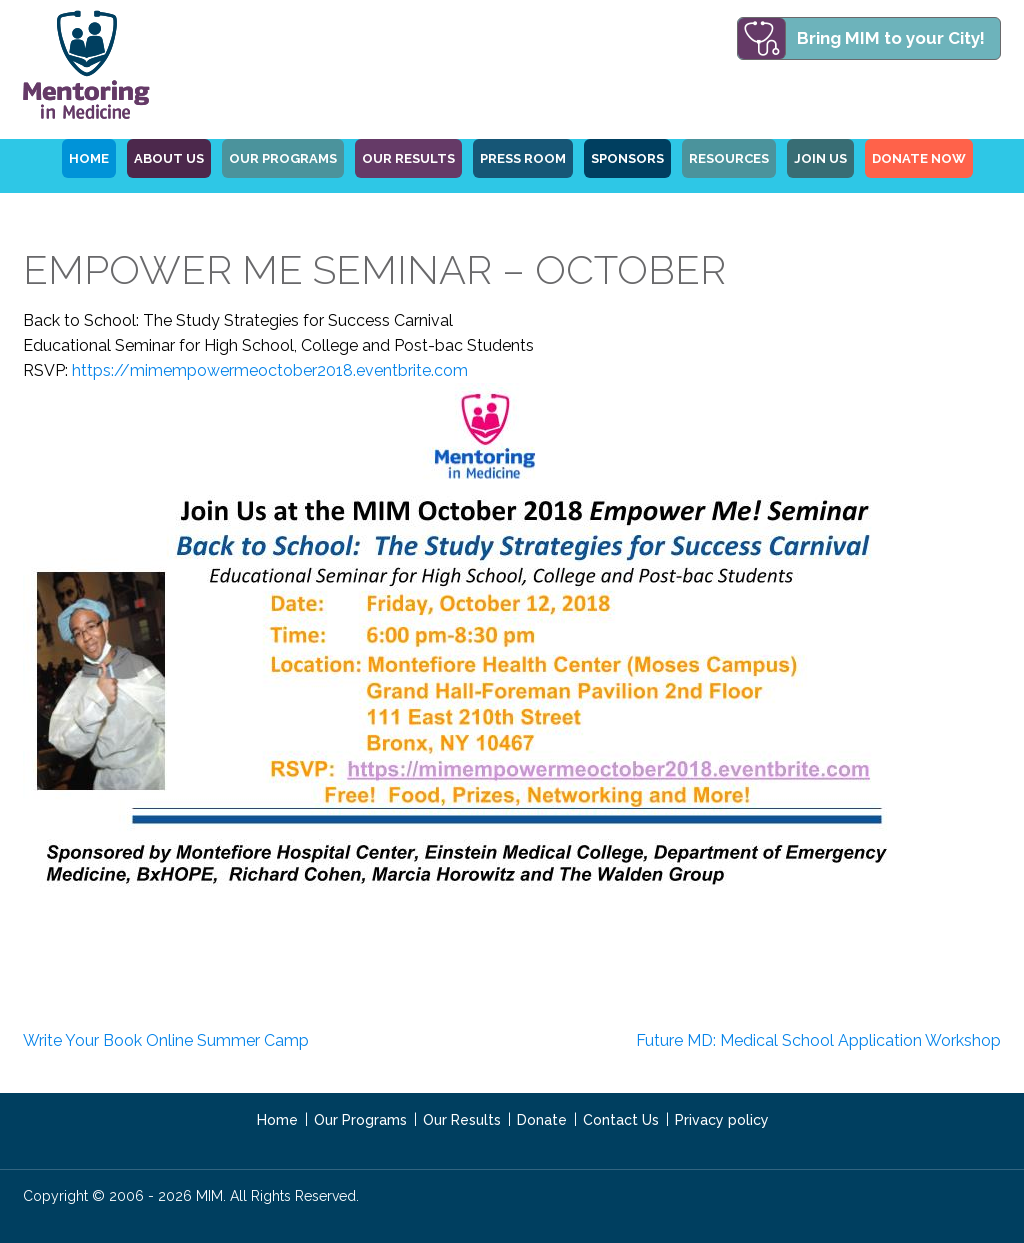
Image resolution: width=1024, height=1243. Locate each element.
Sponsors (627, 158)
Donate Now (919, 158)
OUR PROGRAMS (283, 158)
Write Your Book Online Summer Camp (166, 1040)
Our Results (408, 158)
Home (277, 1120)
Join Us (820, 158)
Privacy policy (722, 1120)
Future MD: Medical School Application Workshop (818, 1040)
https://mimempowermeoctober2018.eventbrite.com (270, 370)
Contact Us (621, 1120)
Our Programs (360, 1120)
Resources (729, 158)
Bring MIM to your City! (891, 38)
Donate (542, 1120)
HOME (89, 158)
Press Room (523, 158)
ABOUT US (169, 158)
